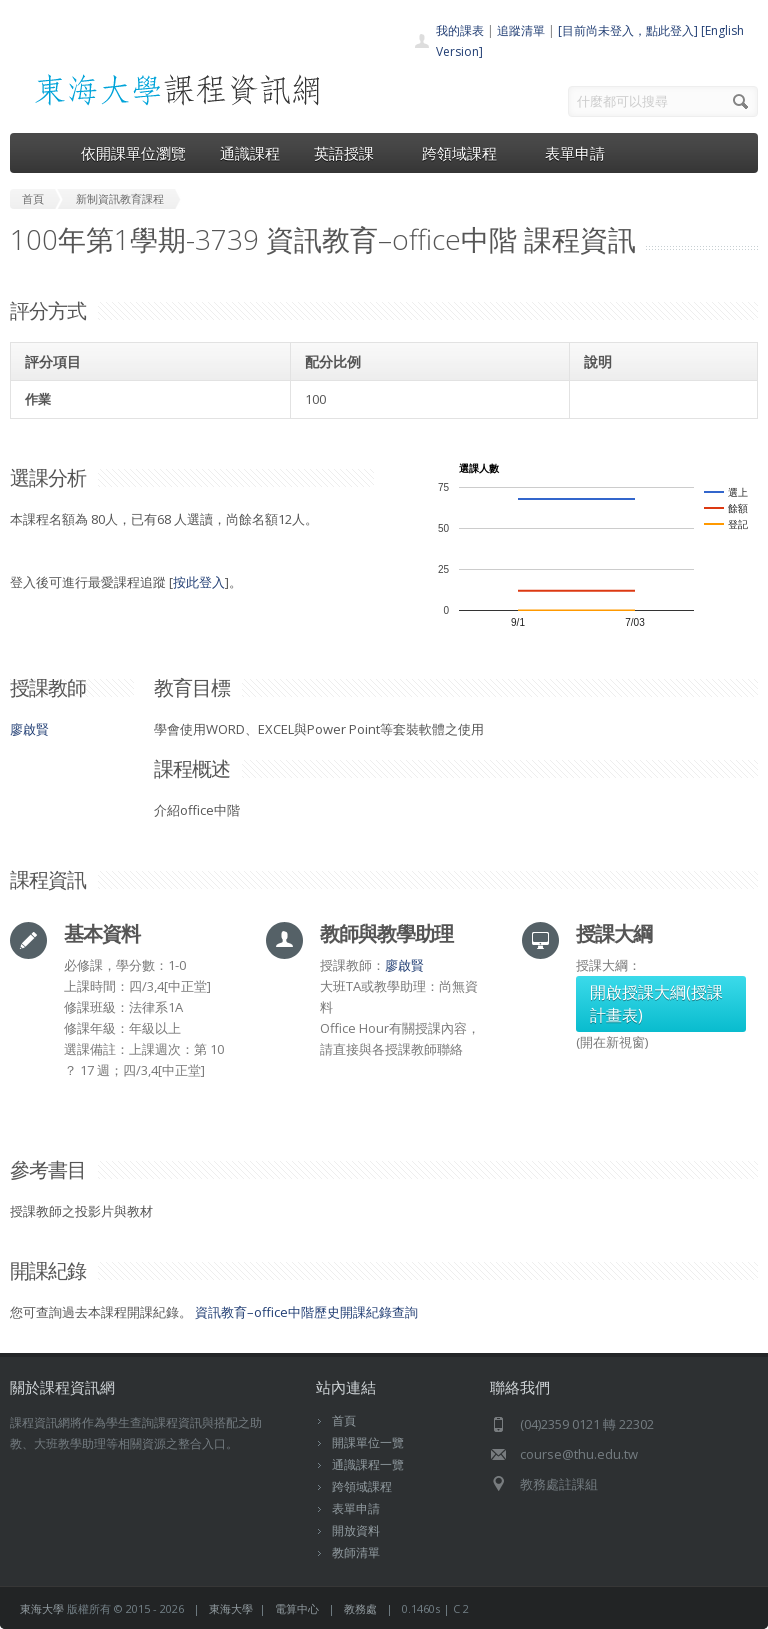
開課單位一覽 (368, 1442)
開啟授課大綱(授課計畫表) (656, 1003)
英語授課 (351, 153)
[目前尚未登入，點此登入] (628, 30)
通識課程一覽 (368, 1464)
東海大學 (42, 1608)
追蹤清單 (521, 30)
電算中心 (297, 1608)
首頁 (344, 1420)
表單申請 (575, 153)
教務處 (360, 1608)
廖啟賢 (29, 729)
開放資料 (356, 1530)
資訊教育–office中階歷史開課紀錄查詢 (306, 1312)
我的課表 (460, 30)
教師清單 (356, 1552)
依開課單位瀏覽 (133, 153)
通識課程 (250, 153)
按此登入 (199, 582)
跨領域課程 (466, 153)
